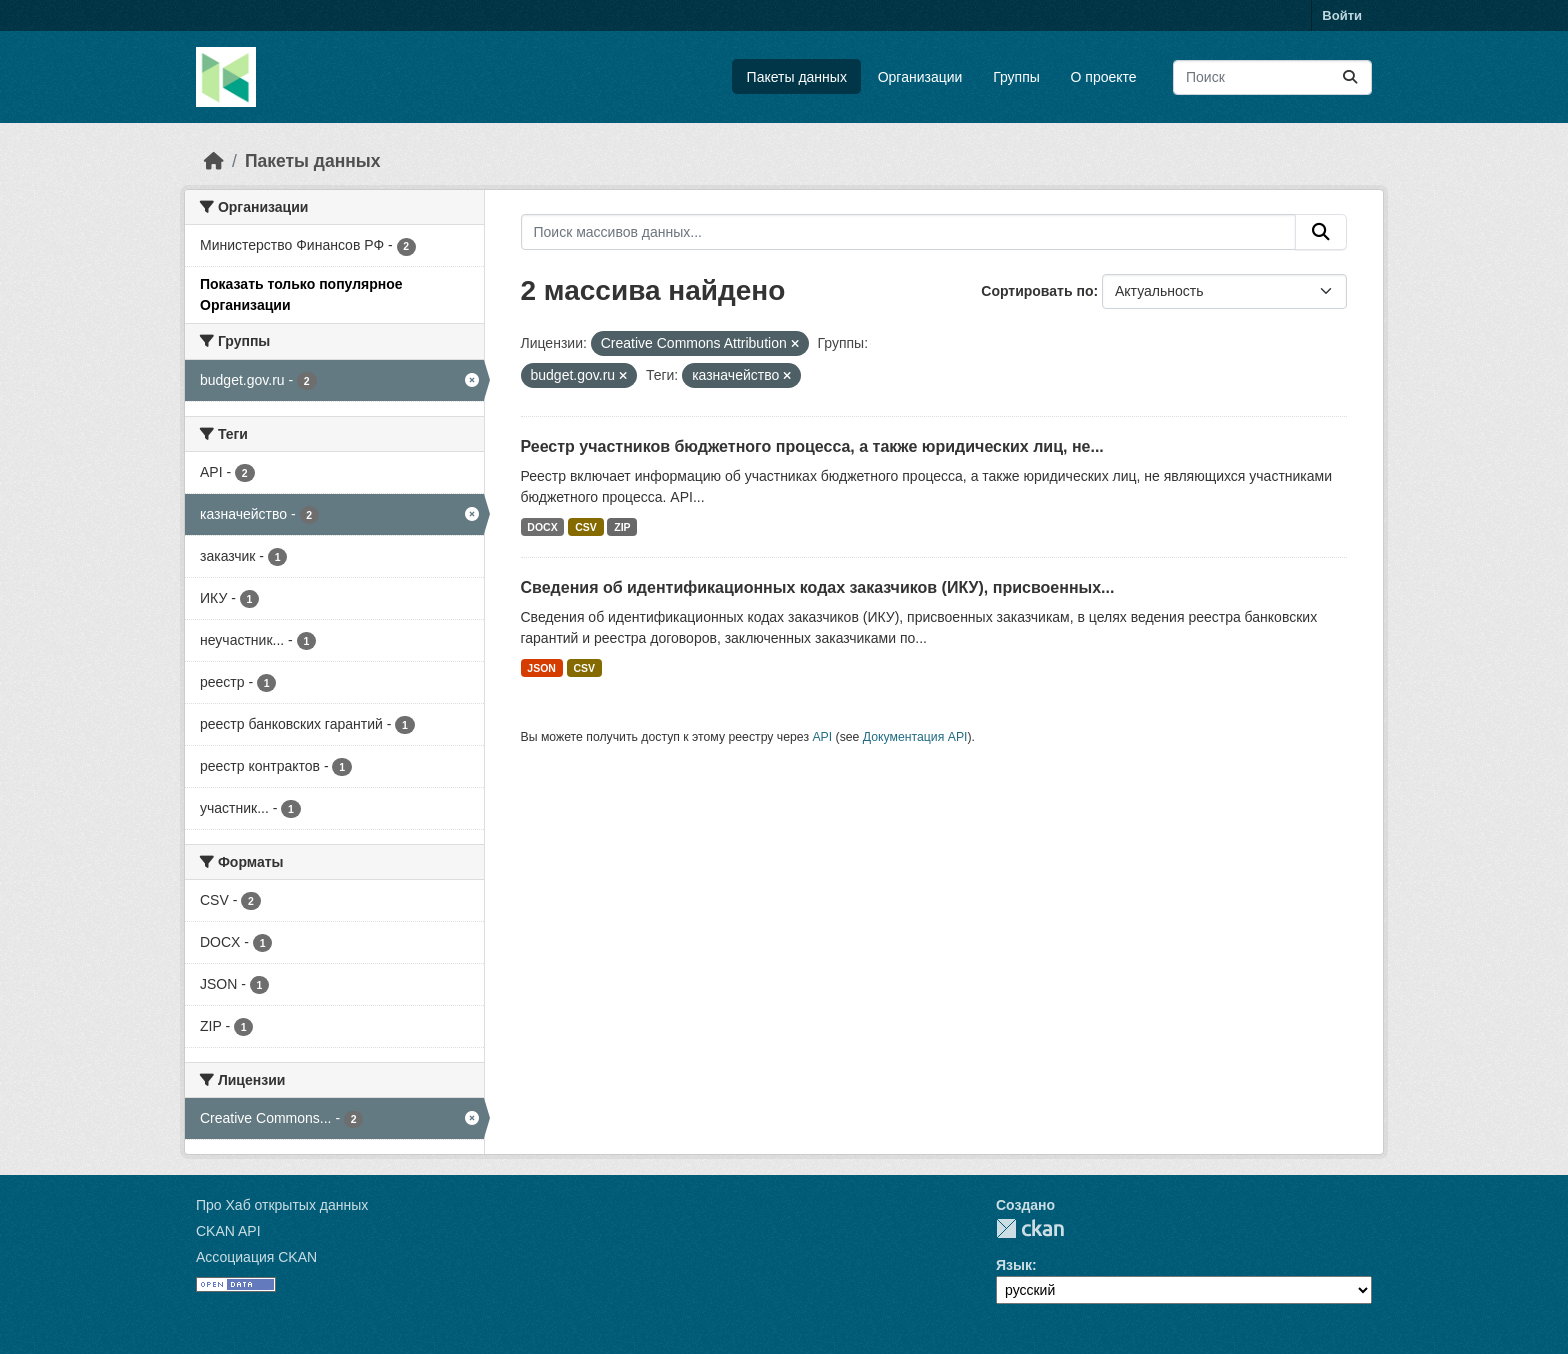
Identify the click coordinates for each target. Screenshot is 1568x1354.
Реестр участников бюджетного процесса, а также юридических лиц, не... (812, 446)
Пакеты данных (797, 77)
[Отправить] (1350, 77)
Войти (1342, 15)
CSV (586, 527)
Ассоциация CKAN (256, 1257)
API (822, 737)
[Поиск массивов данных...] (1272, 77)
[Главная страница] (214, 161)
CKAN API (228, 1231)
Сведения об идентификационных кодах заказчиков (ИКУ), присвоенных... (818, 587)
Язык (1014, 1265)
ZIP (622, 527)
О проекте (1104, 77)
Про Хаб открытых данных (282, 1205)
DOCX (542, 527)
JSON (541, 668)
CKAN (1030, 1228)
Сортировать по (1037, 291)
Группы (1016, 77)
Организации (920, 77)
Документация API (915, 737)
